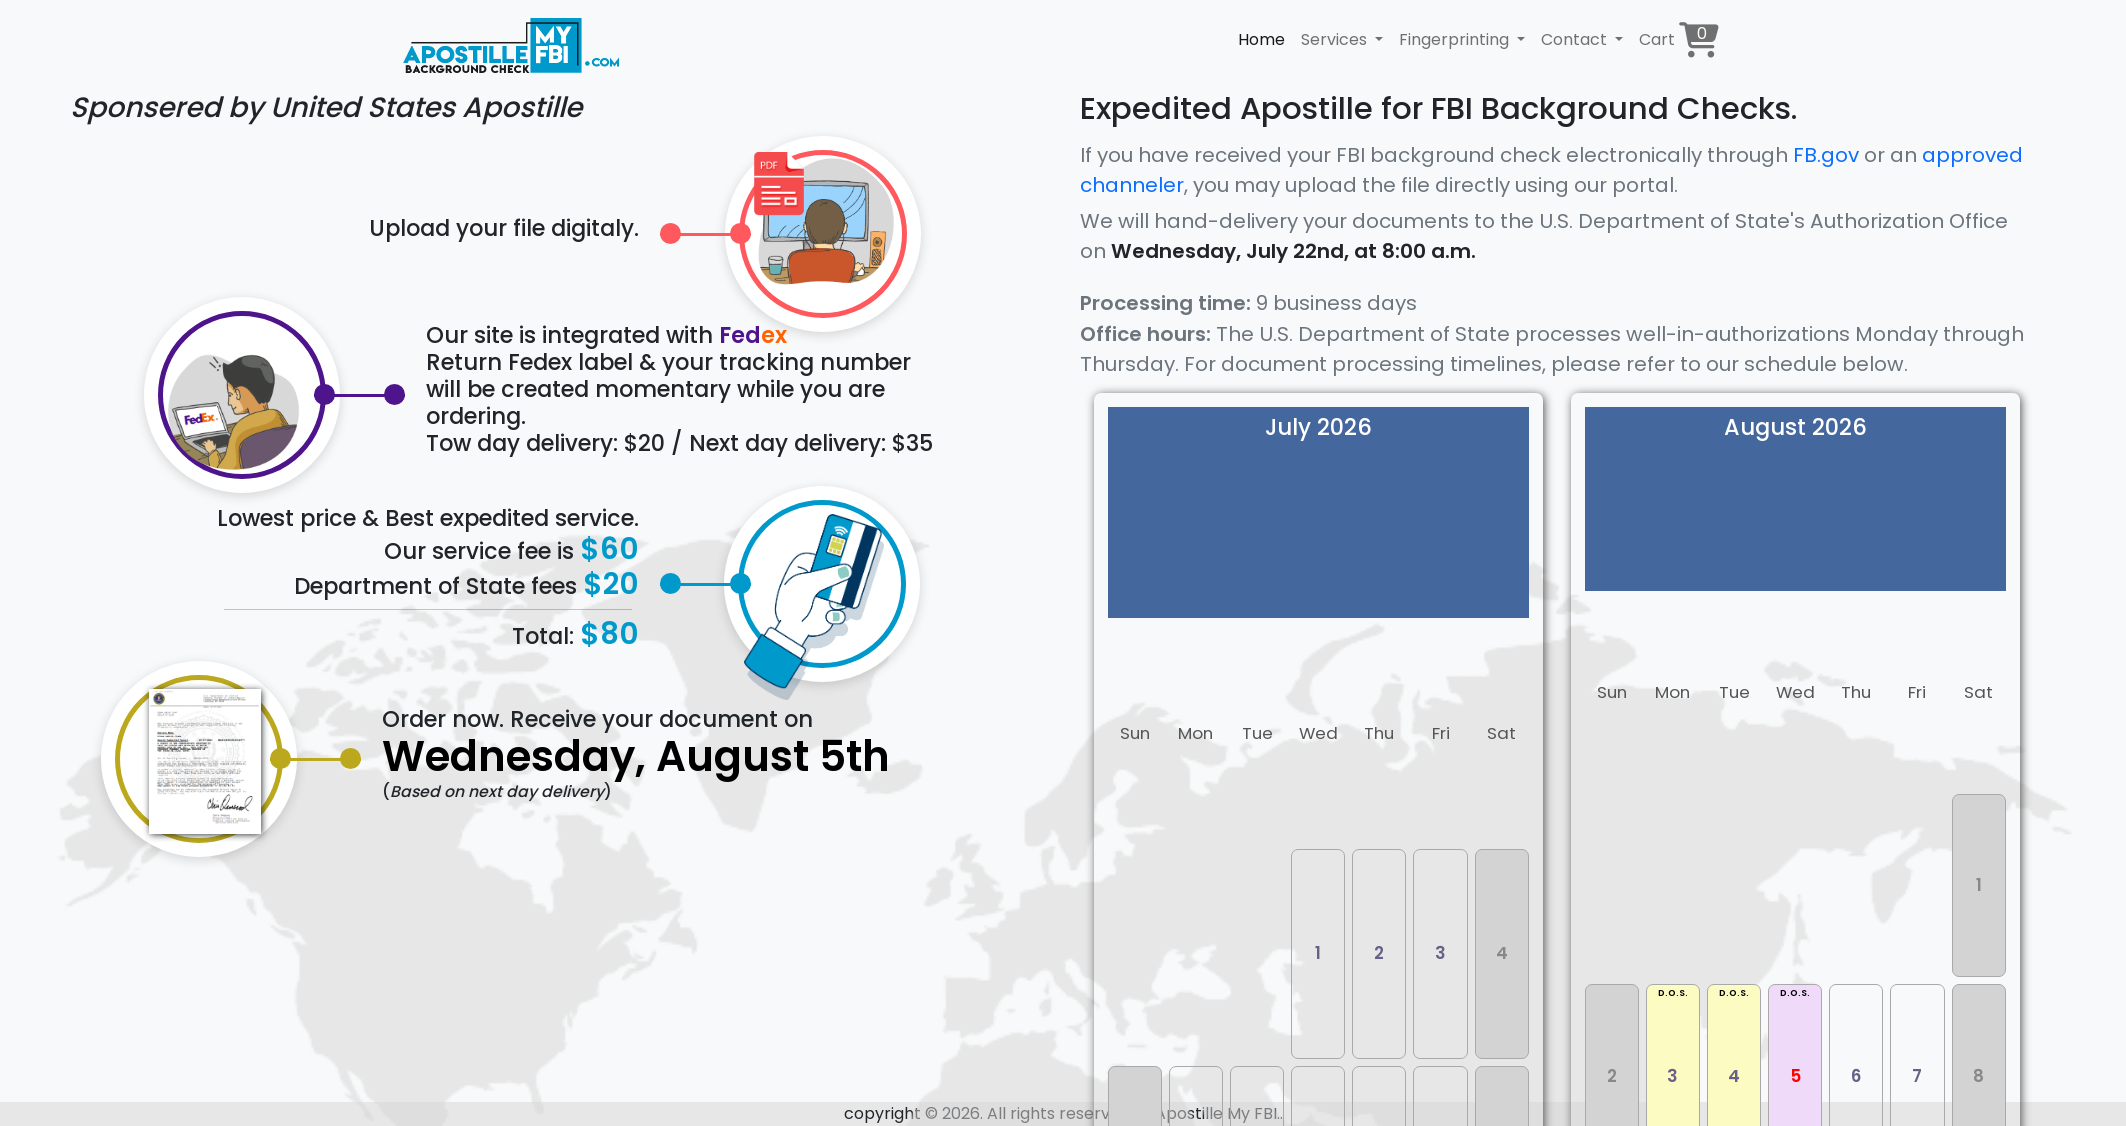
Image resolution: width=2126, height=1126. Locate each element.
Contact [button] (1576, 39)
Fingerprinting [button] (1456, 39)
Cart (1679, 39)
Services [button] (1336, 39)
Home (1261, 39)
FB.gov (1826, 155)
